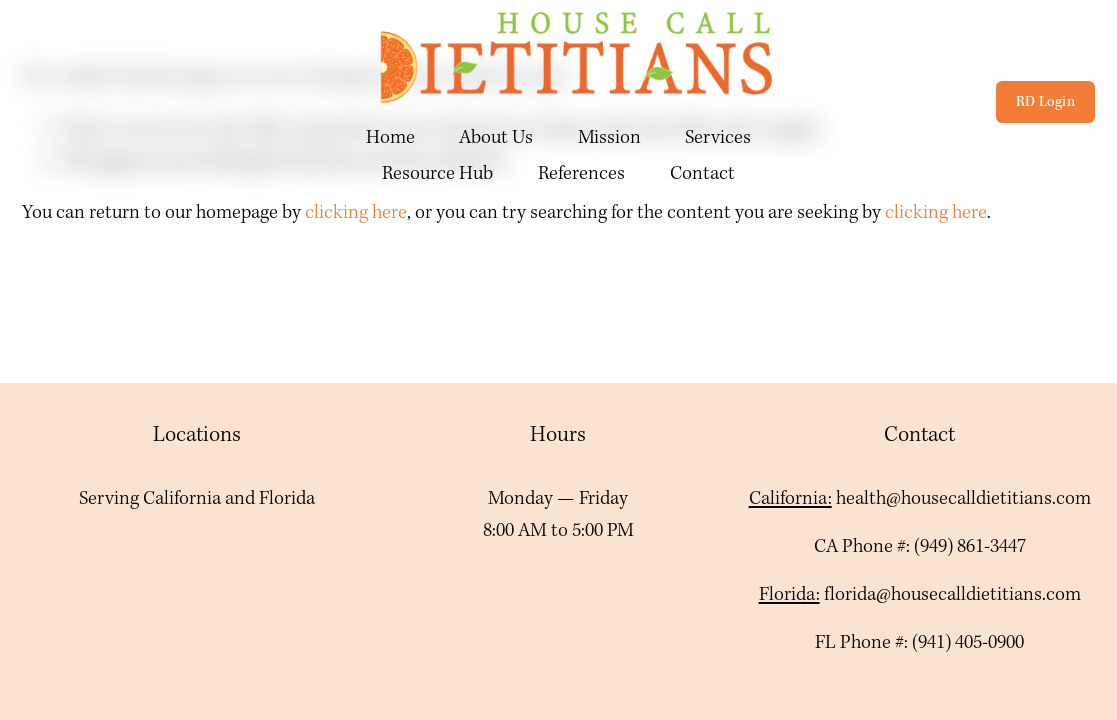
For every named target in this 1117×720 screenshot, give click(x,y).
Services (718, 138)
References (581, 174)
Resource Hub (437, 174)
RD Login (1045, 102)
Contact (702, 174)
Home (390, 138)
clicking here (356, 213)
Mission (609, 138)
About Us (496, 138)
